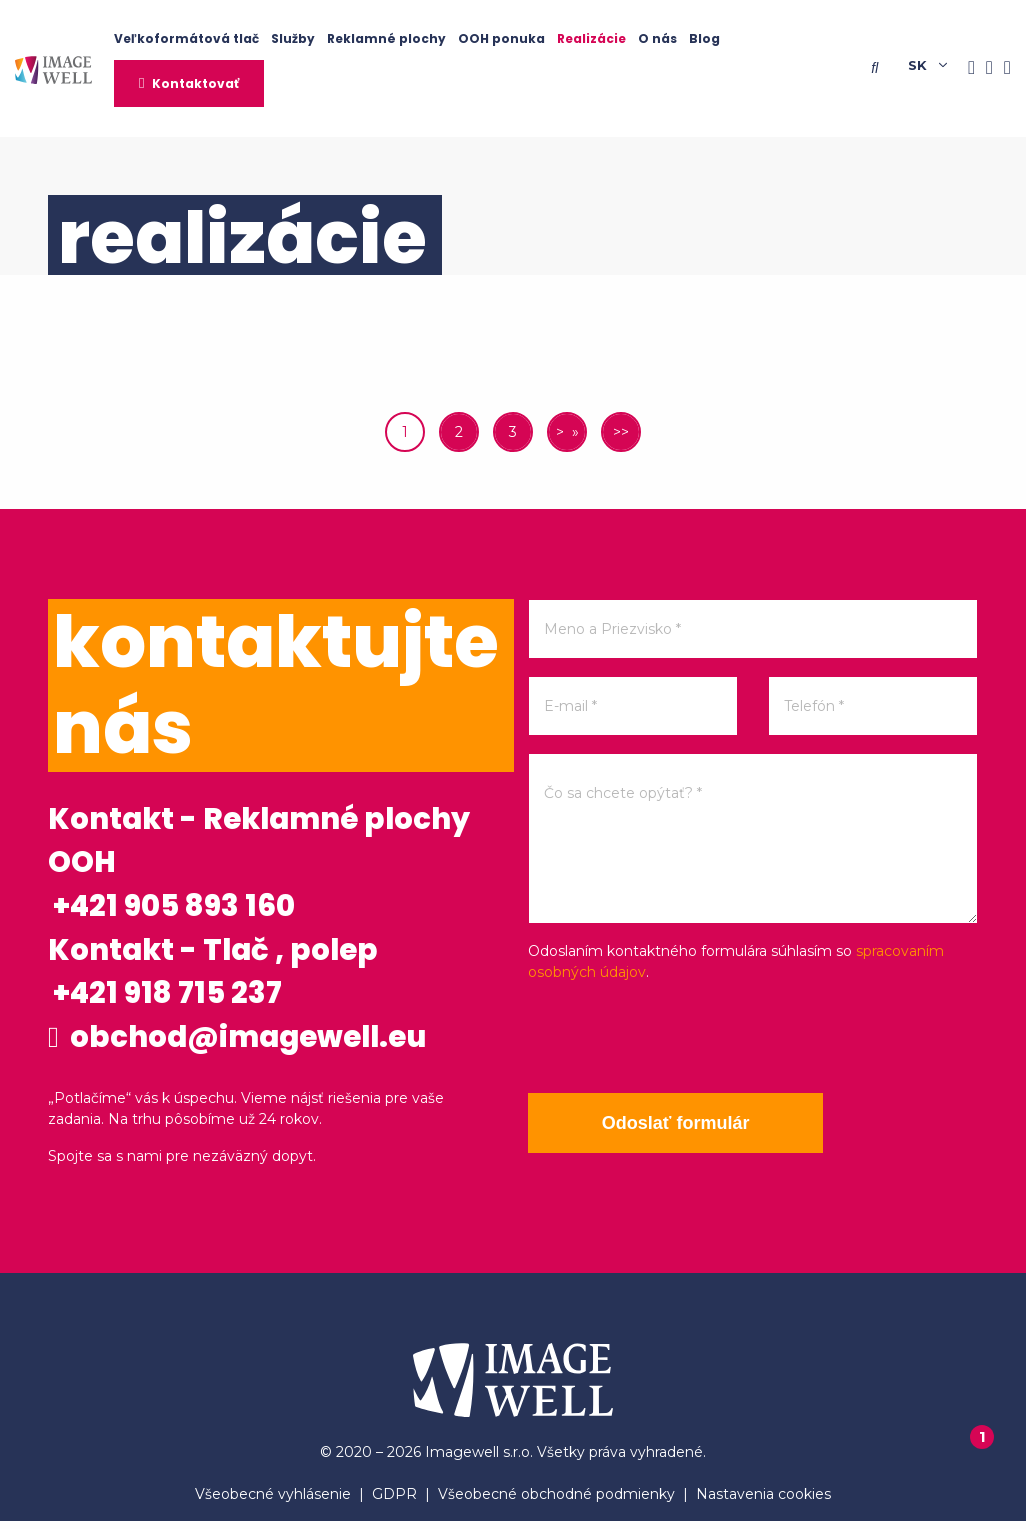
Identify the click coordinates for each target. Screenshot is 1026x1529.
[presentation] (680, 1038)
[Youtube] (1002, 68)
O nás (657, 38)
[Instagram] (984, 68)
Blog (704, 38)
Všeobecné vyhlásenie (273, 1502)
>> (621, 432)
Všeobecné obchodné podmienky (556, 1502)
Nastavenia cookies (763, 1502)
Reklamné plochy (386, 38)
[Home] (53, 68)
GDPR (394, 1502)
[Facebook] (966, 68)
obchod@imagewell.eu (244, 1044)
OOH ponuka (501, 38)
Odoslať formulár (678, 1123)
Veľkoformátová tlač (186, 38)
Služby (293, 38)
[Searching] (879, 68)
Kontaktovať (195, 83)
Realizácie (591, 38)
